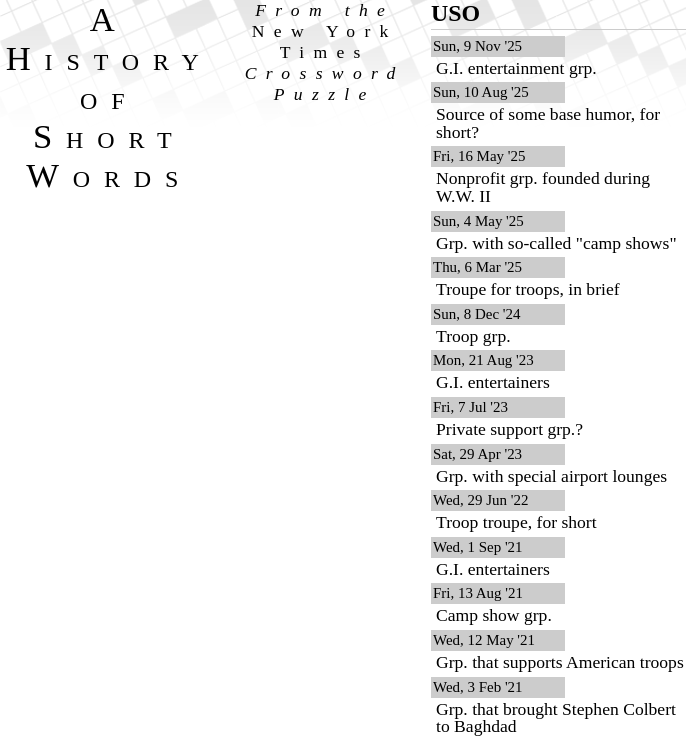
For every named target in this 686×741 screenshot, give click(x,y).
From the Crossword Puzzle (325, 52)
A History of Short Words (109, 97)
